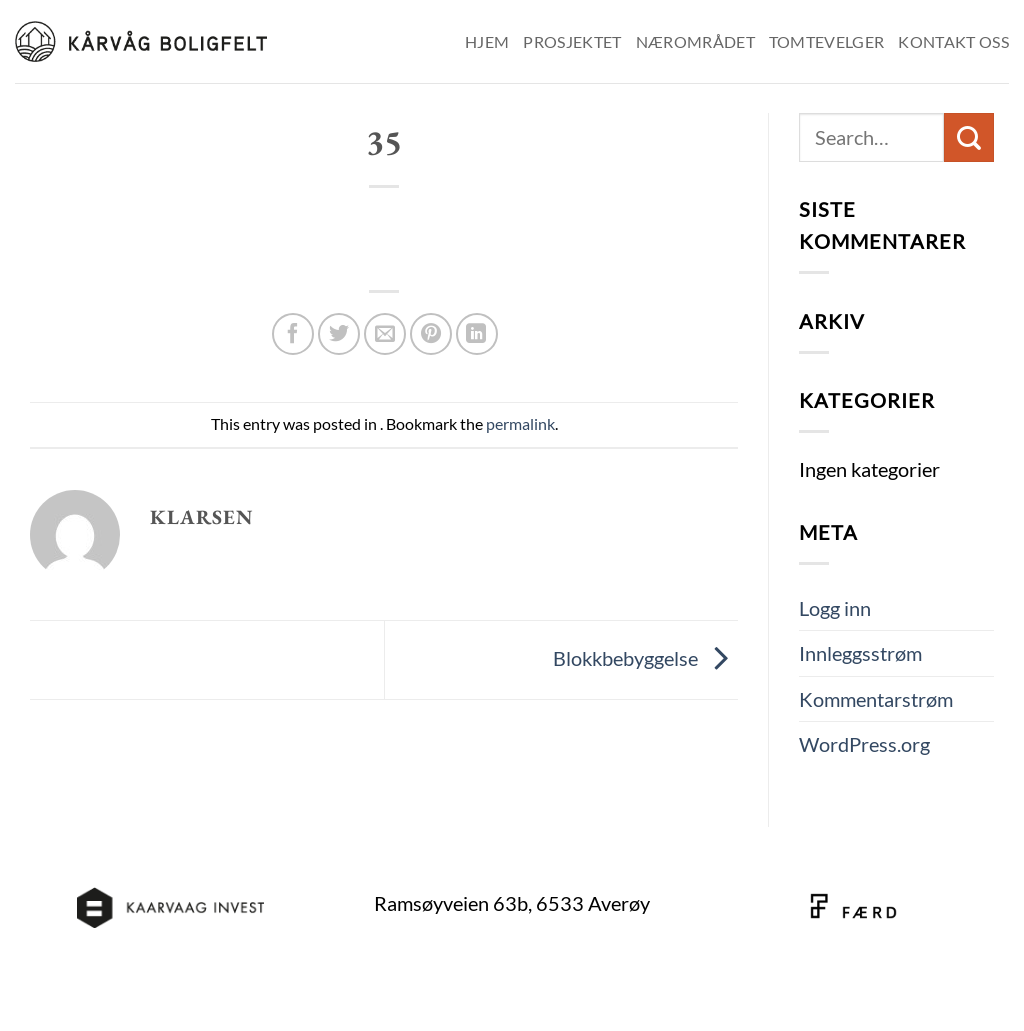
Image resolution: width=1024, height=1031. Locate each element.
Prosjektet (572, 41)
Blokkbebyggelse (645, 657)
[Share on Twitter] (339, 334)
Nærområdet (695, 41)
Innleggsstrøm (860, 653)
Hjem (487, 41)
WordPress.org (864, 744)
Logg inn (835, 608)
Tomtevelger (827, 41)
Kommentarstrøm (876, 699)
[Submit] (969, 137)
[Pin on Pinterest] (431, 334)
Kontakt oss (953, 41)
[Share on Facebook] (293, 334)
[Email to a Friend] (385, 334)
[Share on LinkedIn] (477, 334)
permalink (520, 423)
